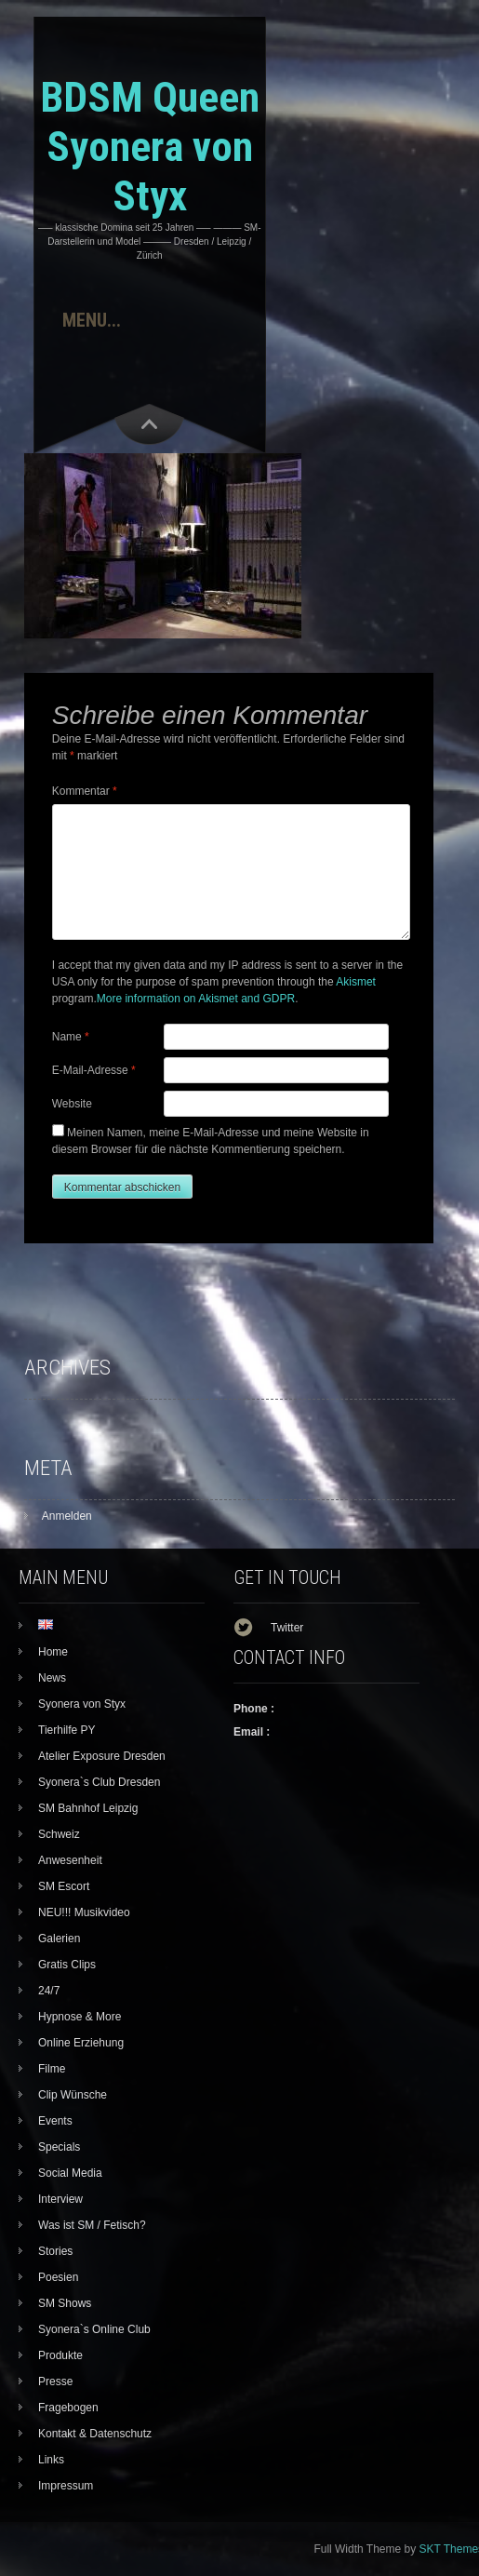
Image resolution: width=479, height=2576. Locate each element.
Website (72, 1103)
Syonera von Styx (82, 1704)
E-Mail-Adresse (94, 1070)
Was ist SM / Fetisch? (92, 2225)
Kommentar (84, 791)
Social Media (70, 2173)
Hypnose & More (79, 2016)
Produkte (60, 2355)
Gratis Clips (67, 1964)
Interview (60, 2199)
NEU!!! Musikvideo (84, 1912)
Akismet (356, 981)
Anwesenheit (70, 1860)
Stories (55, 2251)
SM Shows (64, 2303)
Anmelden (67, 1516)
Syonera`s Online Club (94, 2329)
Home (53, 1651)
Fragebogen (68, 2407)
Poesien (58, 2277)
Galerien (59, 1938)
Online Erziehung (81, 2042)
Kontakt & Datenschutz (95, 2433)
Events (55, 2120)
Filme (51, 2068)
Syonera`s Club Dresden (99, 1782)
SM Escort (63, 1886)
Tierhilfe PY (67, 1730)
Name (70, 1036)
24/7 (49, 1990)
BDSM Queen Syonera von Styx (149, 147)
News (52, 1677)
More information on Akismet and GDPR (196, 998)
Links (51, 2459)
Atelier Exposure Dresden (102, 1756)
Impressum (65, 2485)
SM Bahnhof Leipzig (88, 1808)
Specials (59, 2146)
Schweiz (59, 1834)
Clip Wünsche (72, 2094)
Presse (55, 2381)
